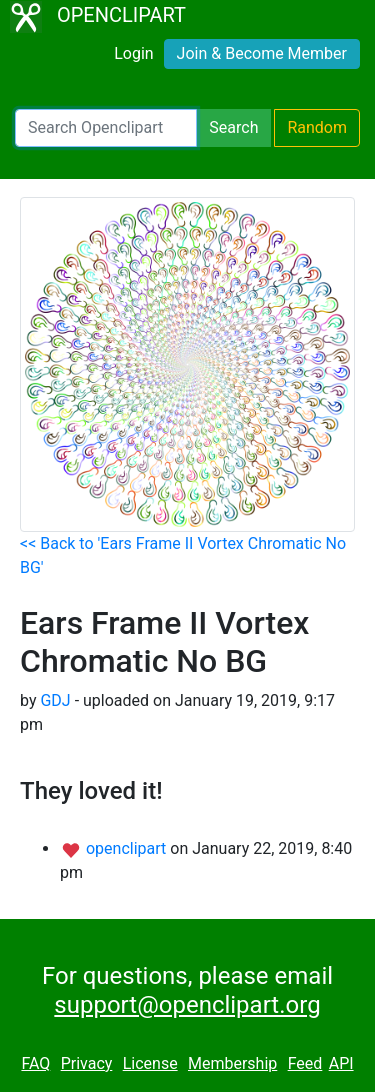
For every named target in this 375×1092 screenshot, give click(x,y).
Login (133, 53)
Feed (305, 1063)
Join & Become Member (262, 53)
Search (233, 127)
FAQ (35, 1063)
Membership (232, 1063)
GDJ (55, 700)
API (341, 1063)
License (150, 1063)
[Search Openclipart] (106, 128)
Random (317, 127)
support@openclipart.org (187, 1005)
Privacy (87, 1063)
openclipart (128, 848)
